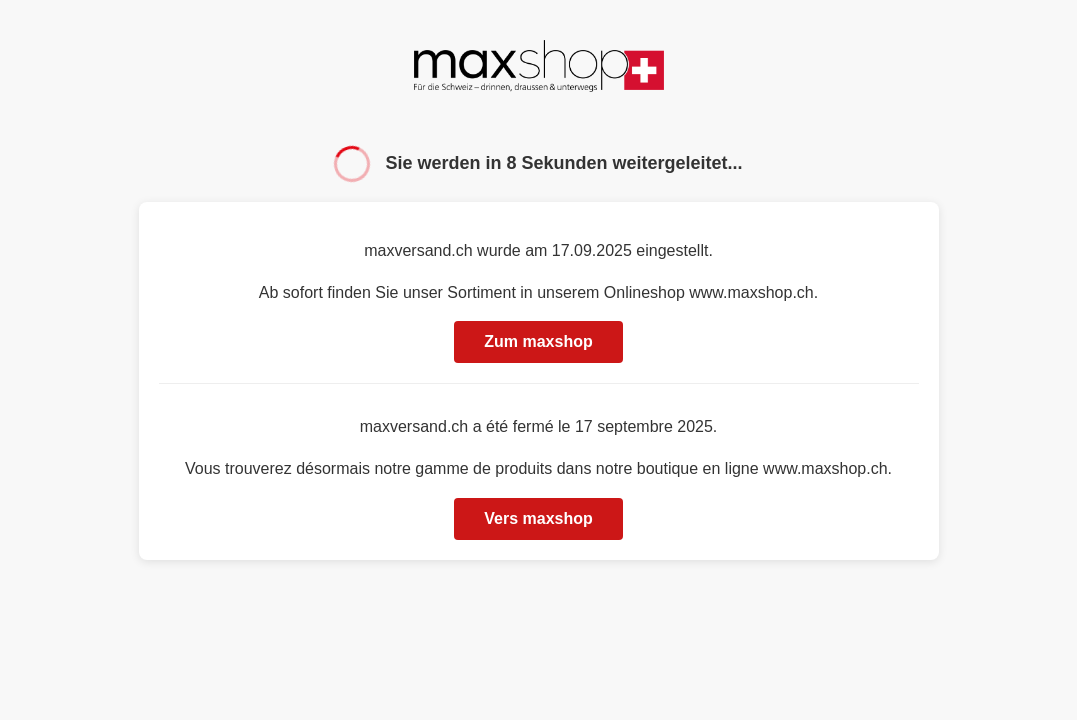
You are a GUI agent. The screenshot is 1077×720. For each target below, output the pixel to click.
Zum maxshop (538, 341)
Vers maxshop (538, 518)
